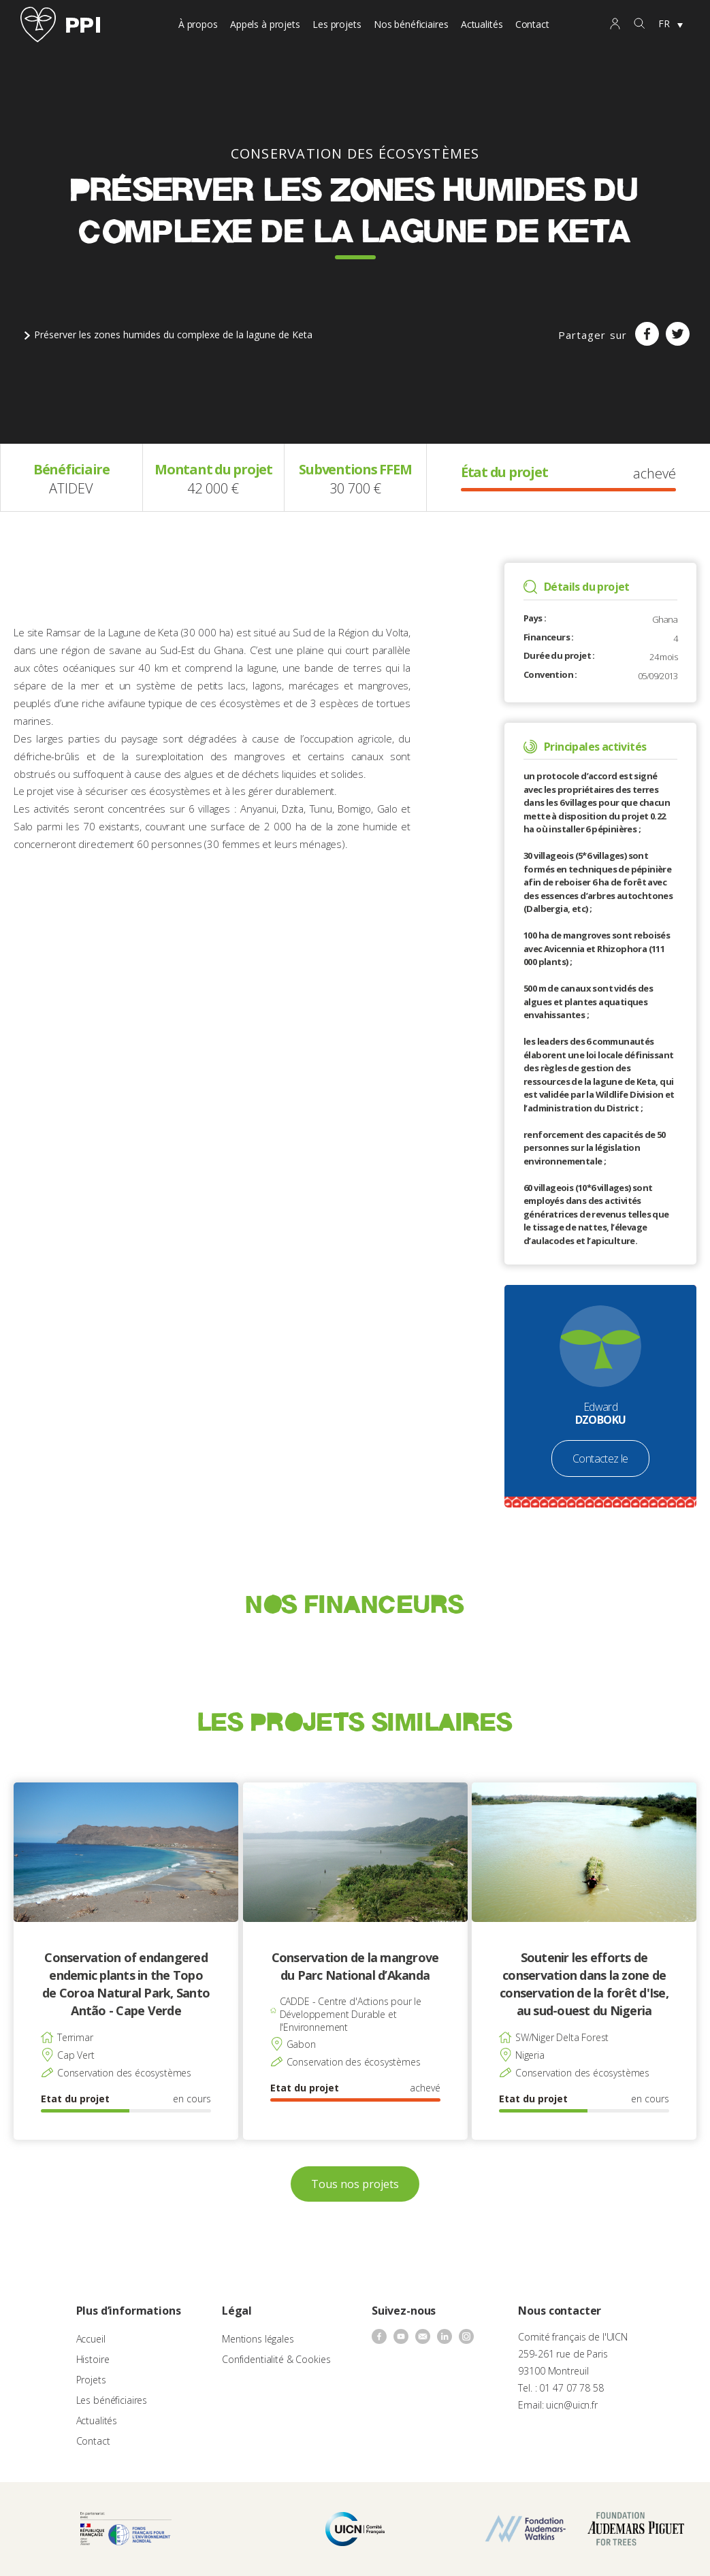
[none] (670, 24)
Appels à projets (265, 24)
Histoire (93, 2359)
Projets (91, 2379)
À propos (198, 24)
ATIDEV (71, 488)
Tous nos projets (355, 2183)
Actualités (482, 24)
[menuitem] (670, 24)
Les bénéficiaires (112, 2400)
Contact (532, 24)
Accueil (91, 2338)
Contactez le (600, 1458)
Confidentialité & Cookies (276, 2359)
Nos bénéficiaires (411, 24)
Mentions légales (258, 2338)
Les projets (336, 24)
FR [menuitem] (664, 23)
